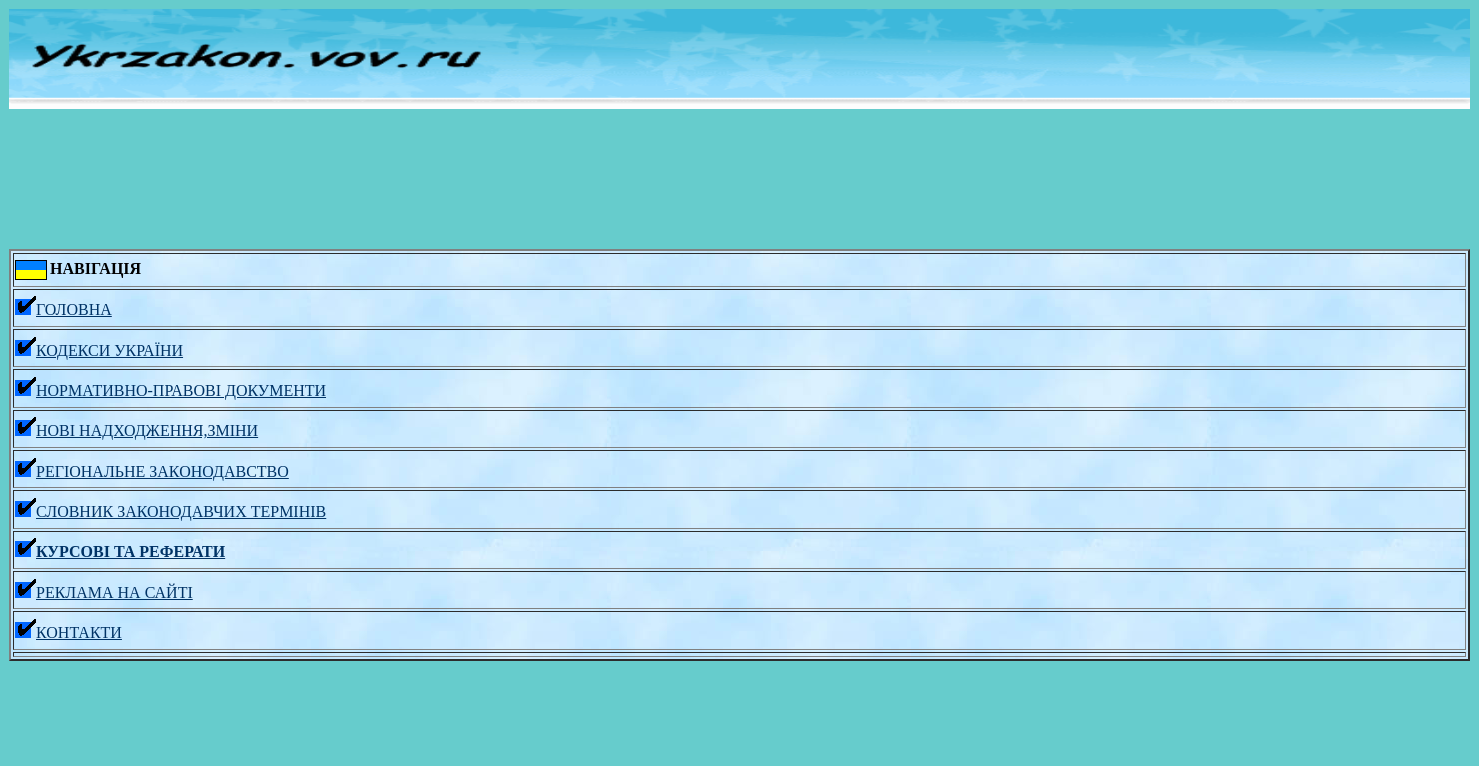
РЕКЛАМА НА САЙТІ (104, 592)
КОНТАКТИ (68, 632)
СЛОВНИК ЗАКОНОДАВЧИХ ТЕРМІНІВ (170, 511)
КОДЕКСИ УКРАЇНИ (99, 350)
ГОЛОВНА (63, 309)
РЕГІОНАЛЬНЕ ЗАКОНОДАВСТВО (152, 471)
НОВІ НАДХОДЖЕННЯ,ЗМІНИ (136, 430)
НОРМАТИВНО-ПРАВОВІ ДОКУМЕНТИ (170, 390)
